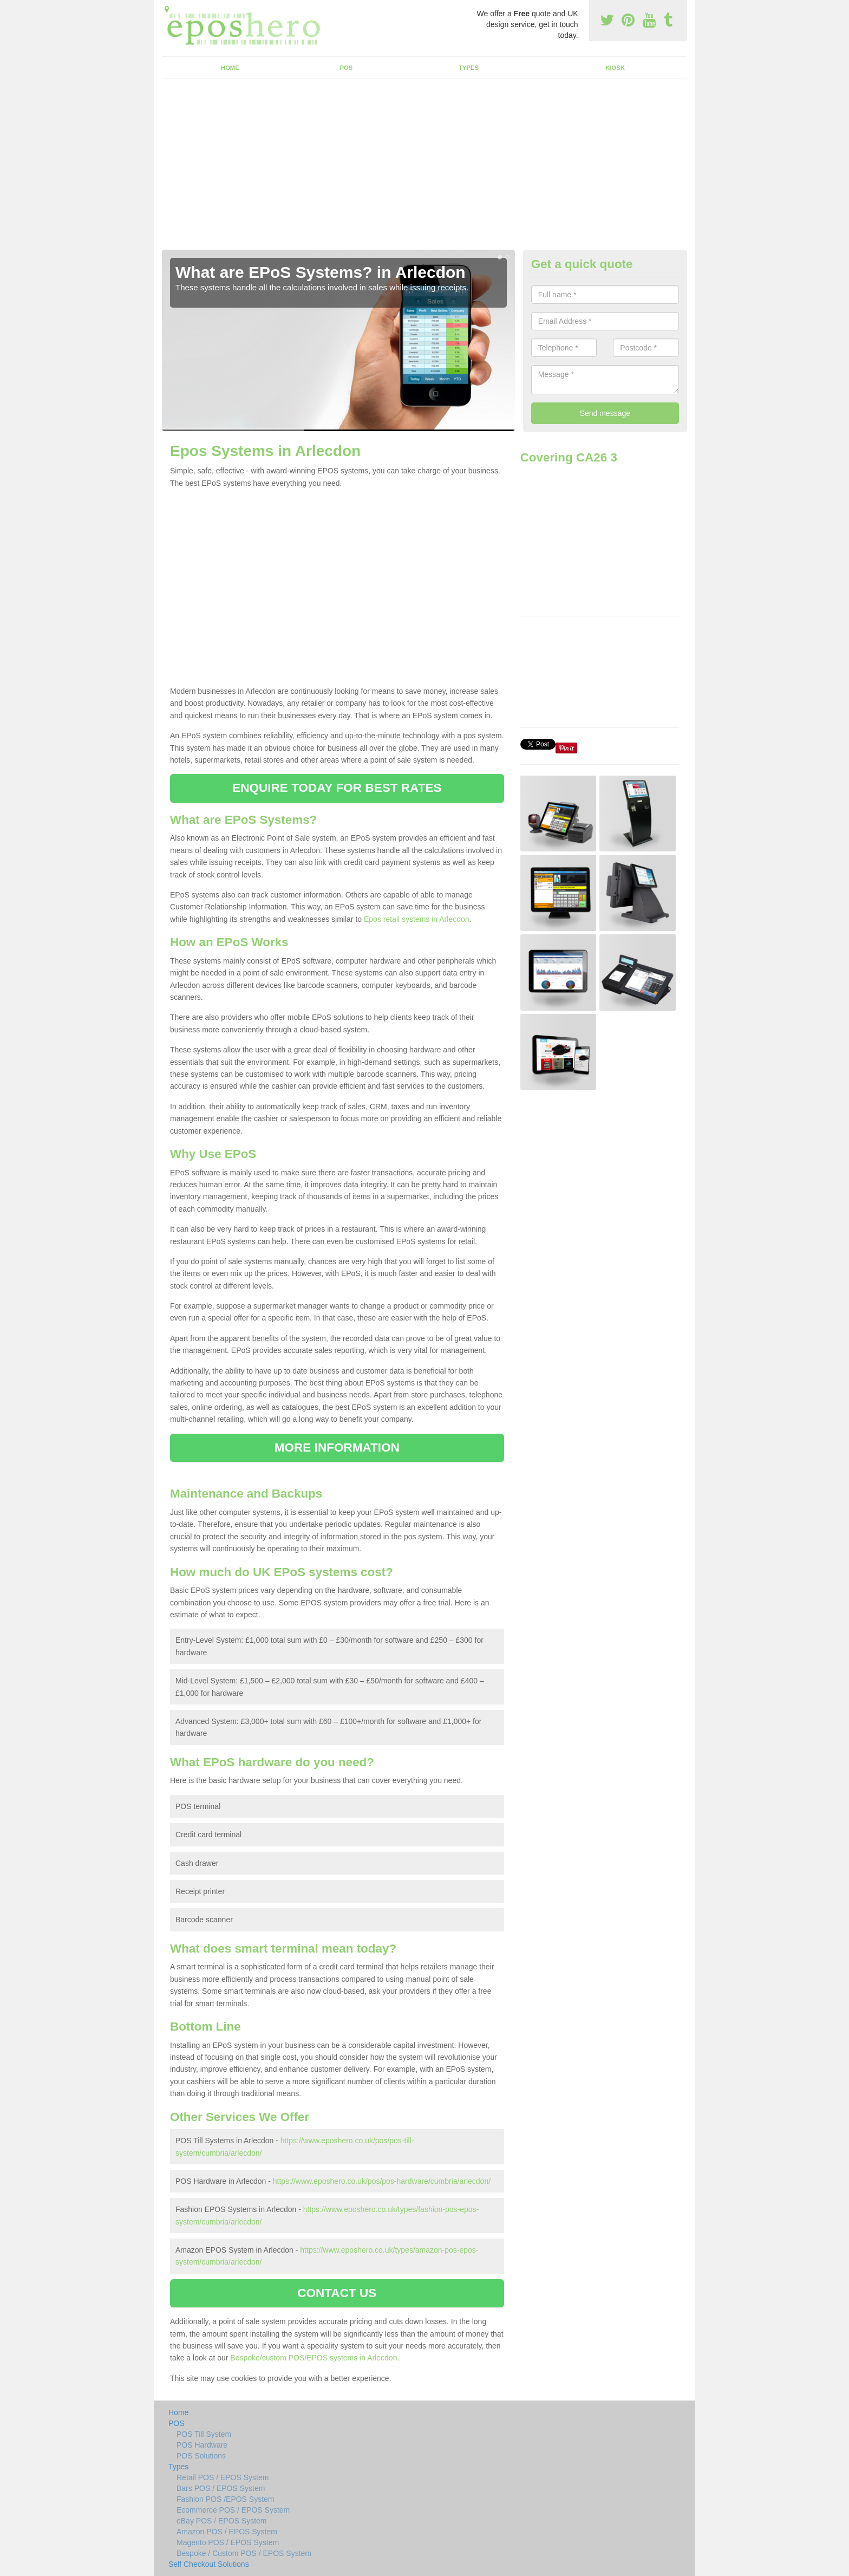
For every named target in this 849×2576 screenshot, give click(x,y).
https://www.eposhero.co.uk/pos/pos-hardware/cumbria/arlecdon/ (382, 2181)
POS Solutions (201, 2455)
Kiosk (614, 67)
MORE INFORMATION (337, 1447)
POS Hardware (202, 2445)
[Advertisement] (424, 168)
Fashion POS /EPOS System (226, 2499)
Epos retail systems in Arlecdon (416, 919)
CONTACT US (336, 2293)
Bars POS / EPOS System (221, 2488)
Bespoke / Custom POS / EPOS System (244, 2553)
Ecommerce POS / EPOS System (233, 2510)
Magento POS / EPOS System (228, 2542)
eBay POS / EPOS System (222, 2520)
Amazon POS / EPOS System (227, 2531)
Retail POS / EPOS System (223, 2477)
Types (469, 67)
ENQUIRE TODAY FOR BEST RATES (336, 788)
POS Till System (204, 2434)
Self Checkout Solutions (208, 2564)
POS (346, 67)
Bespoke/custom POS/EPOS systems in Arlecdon (313, 2357)
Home (230, 67)
